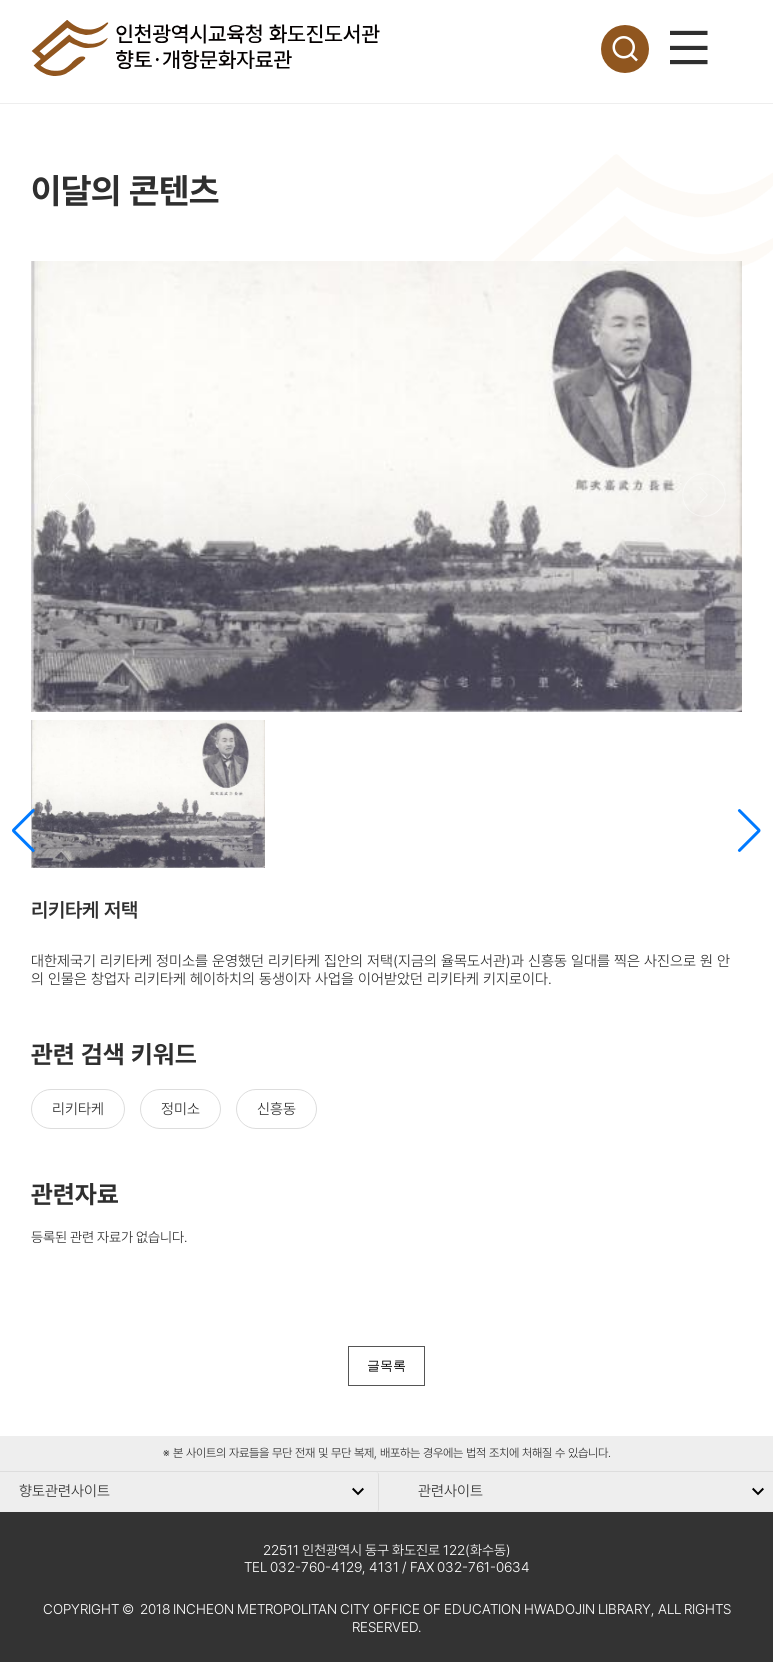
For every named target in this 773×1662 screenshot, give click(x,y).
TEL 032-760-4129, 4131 (321, 1567)
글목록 (386, 1365)
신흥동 (276, 1109)
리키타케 (78, 1109)
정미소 (180, 1109)
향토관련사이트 (64, 1491)
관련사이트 (450, 1491)
